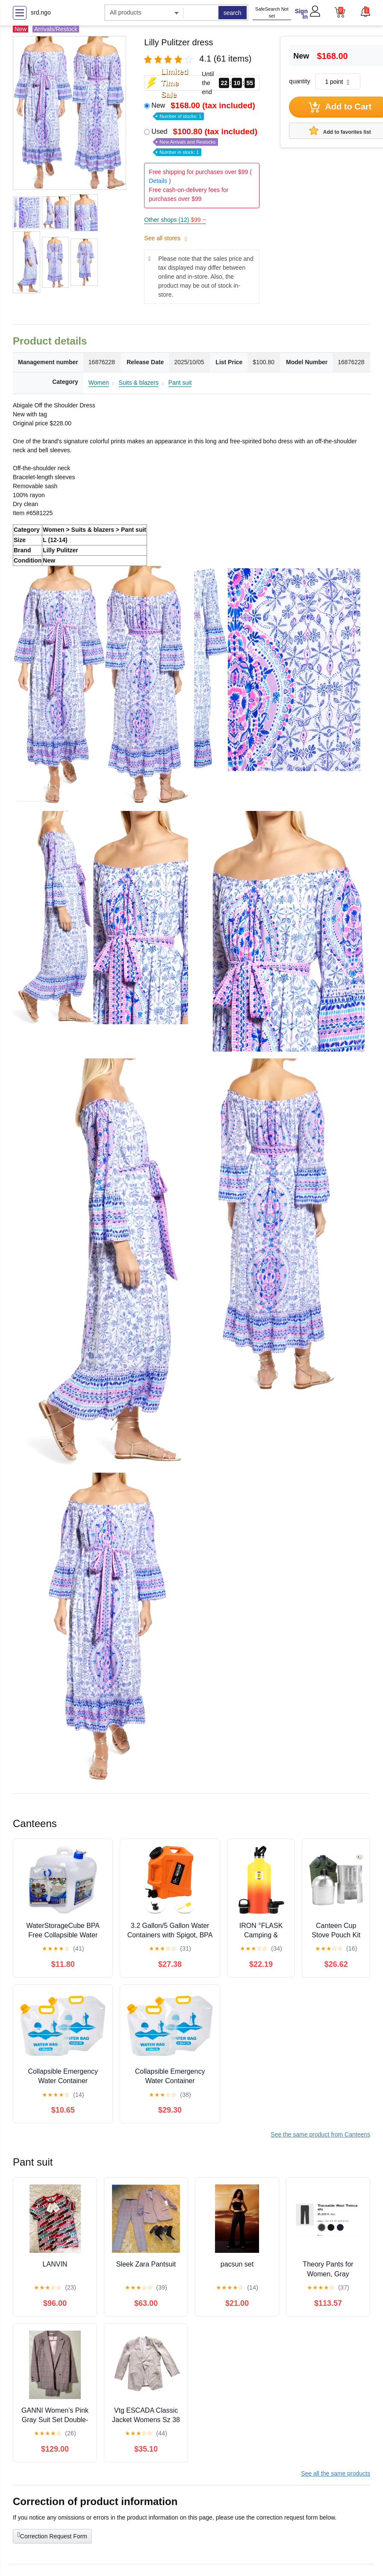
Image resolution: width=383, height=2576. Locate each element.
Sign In (301, 14)
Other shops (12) (175, 219)
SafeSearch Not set (272, 12)
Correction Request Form (52, 2535)
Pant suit (180, 382)
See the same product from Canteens (320, 2134)
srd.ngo (41, 12)
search (233, 12)
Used (205, 141)
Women (98, 382)
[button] (365, 11)
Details (158, 180)
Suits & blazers (139, 382)
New (203, 110)
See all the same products (335, 2473)
